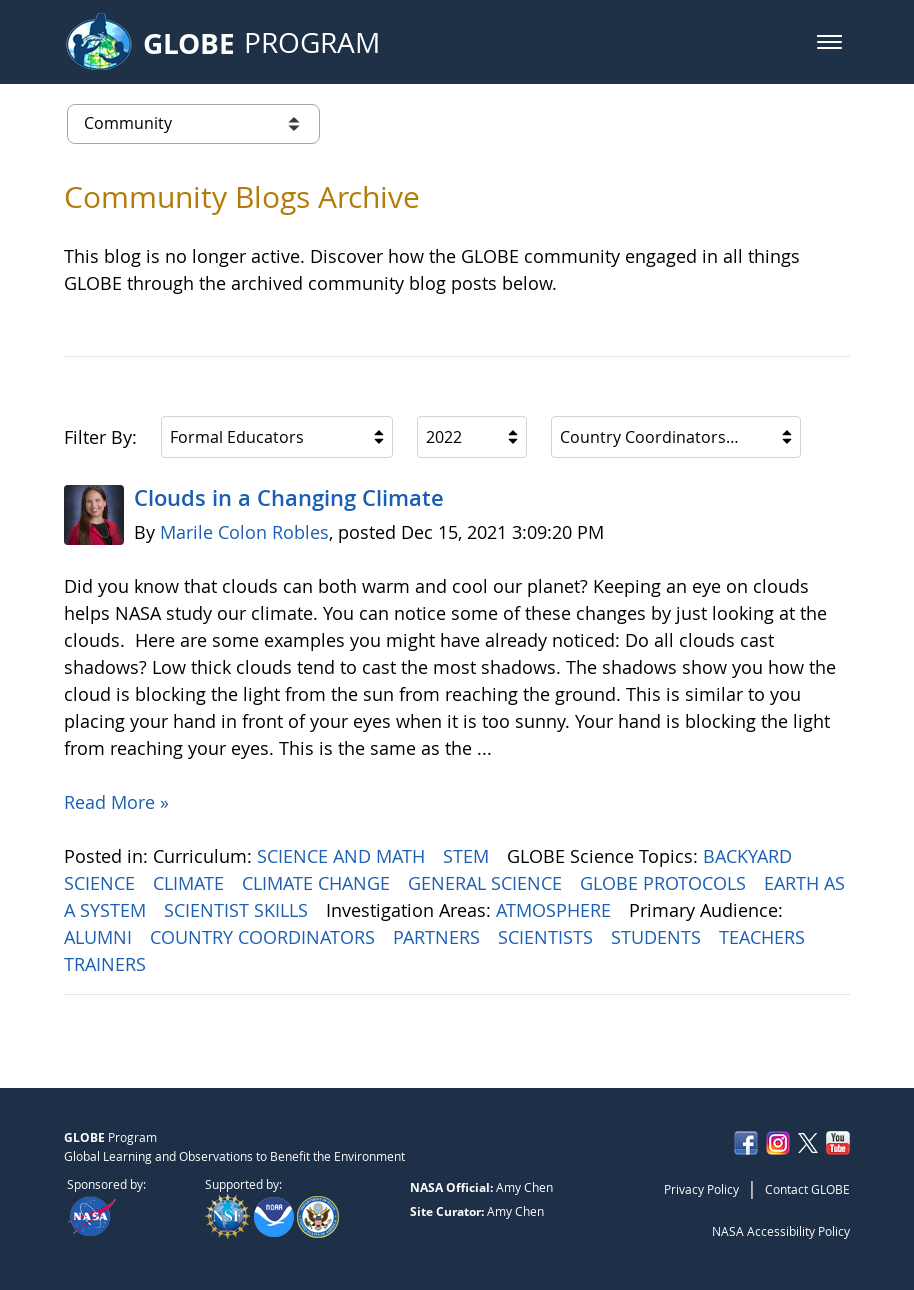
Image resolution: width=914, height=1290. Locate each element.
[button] (829, 42)
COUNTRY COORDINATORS (265, 937)
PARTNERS (439, 937)
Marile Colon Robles (244, 532)
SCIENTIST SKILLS (238, 910)
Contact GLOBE (807, 1189)
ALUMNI (100, 937)
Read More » (116, 802)
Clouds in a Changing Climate (289, 498)
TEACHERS (764, 937)
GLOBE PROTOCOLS (665, 883)
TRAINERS (107, 964)
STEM (468, 856)
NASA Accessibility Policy (781, 1231)
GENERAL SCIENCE (487, 883)
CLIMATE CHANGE (318, 883)
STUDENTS (658, 937)
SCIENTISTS (548, 937)
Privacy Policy (701, 1189)
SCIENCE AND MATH (343, 856)
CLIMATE (191, 883)
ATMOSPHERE (556, 910)
